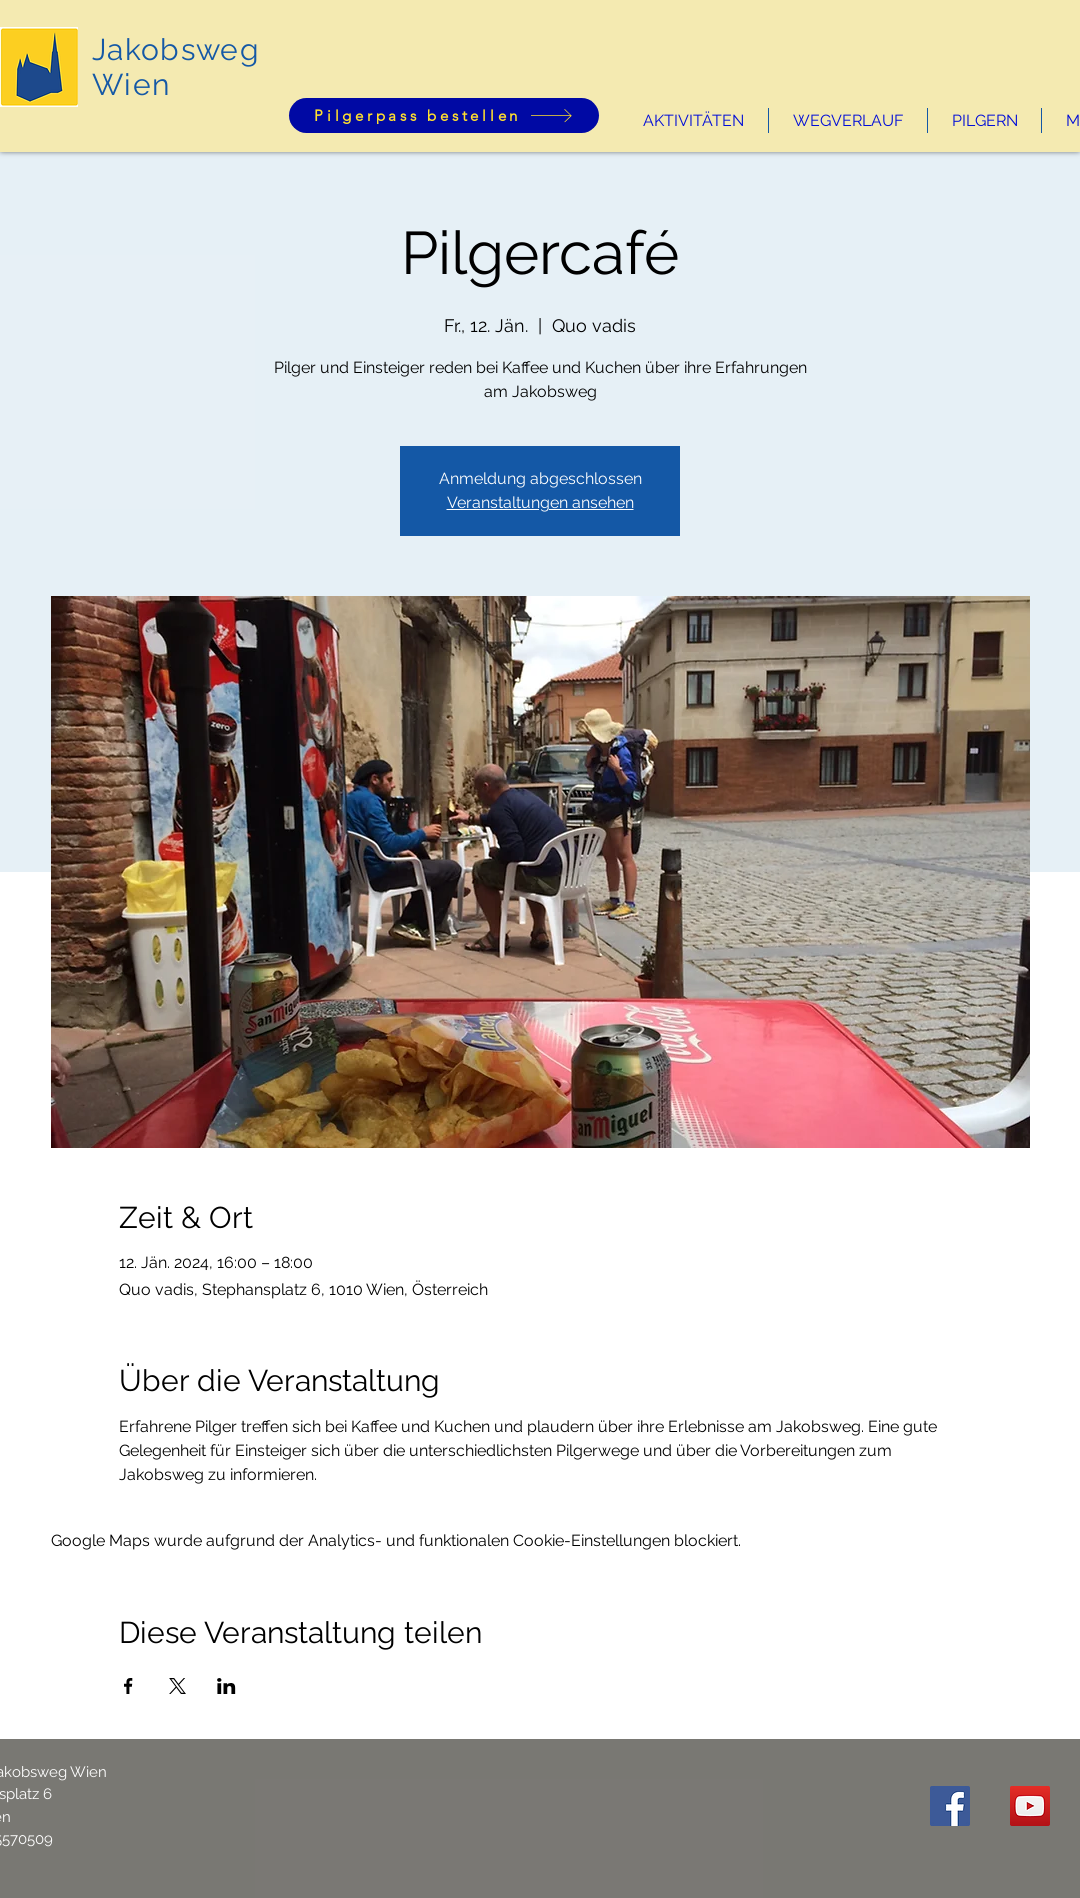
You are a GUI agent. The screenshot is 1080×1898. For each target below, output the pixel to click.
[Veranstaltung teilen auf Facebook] (128, 1686)
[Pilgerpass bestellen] (444, 115)
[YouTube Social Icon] (1030, 1806)
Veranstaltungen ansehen (540, 502)
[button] (693, 120)
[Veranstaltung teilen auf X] (177, 1686)
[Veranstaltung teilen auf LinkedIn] (226, 1686)
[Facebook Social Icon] (950, 1806)
